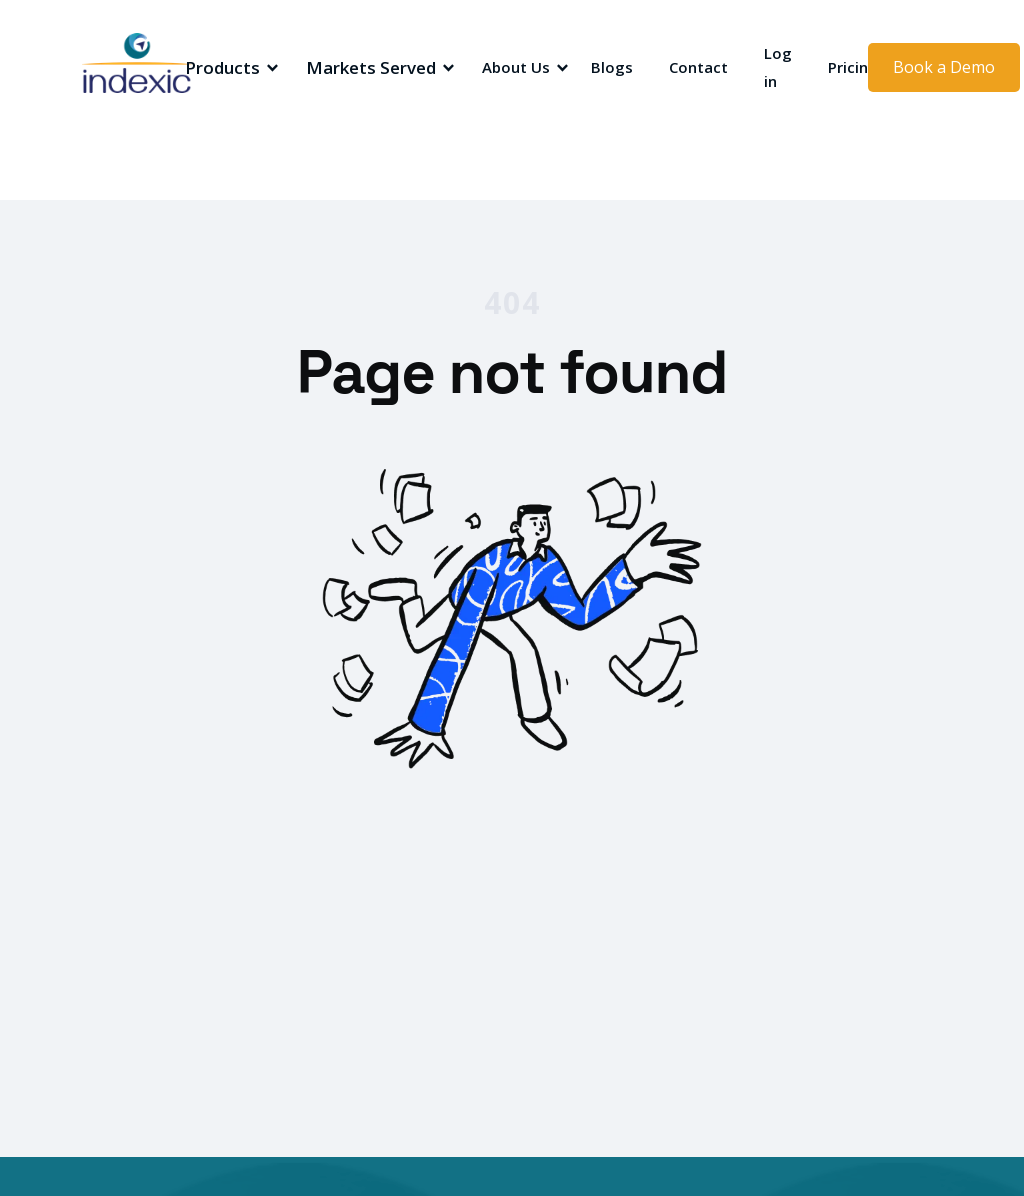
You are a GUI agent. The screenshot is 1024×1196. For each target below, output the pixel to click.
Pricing (853, 67)
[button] (228, 68)
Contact (698, 67)
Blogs (612, 67)
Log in (778, 67)
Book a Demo (944, 67)
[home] (152, 68)
